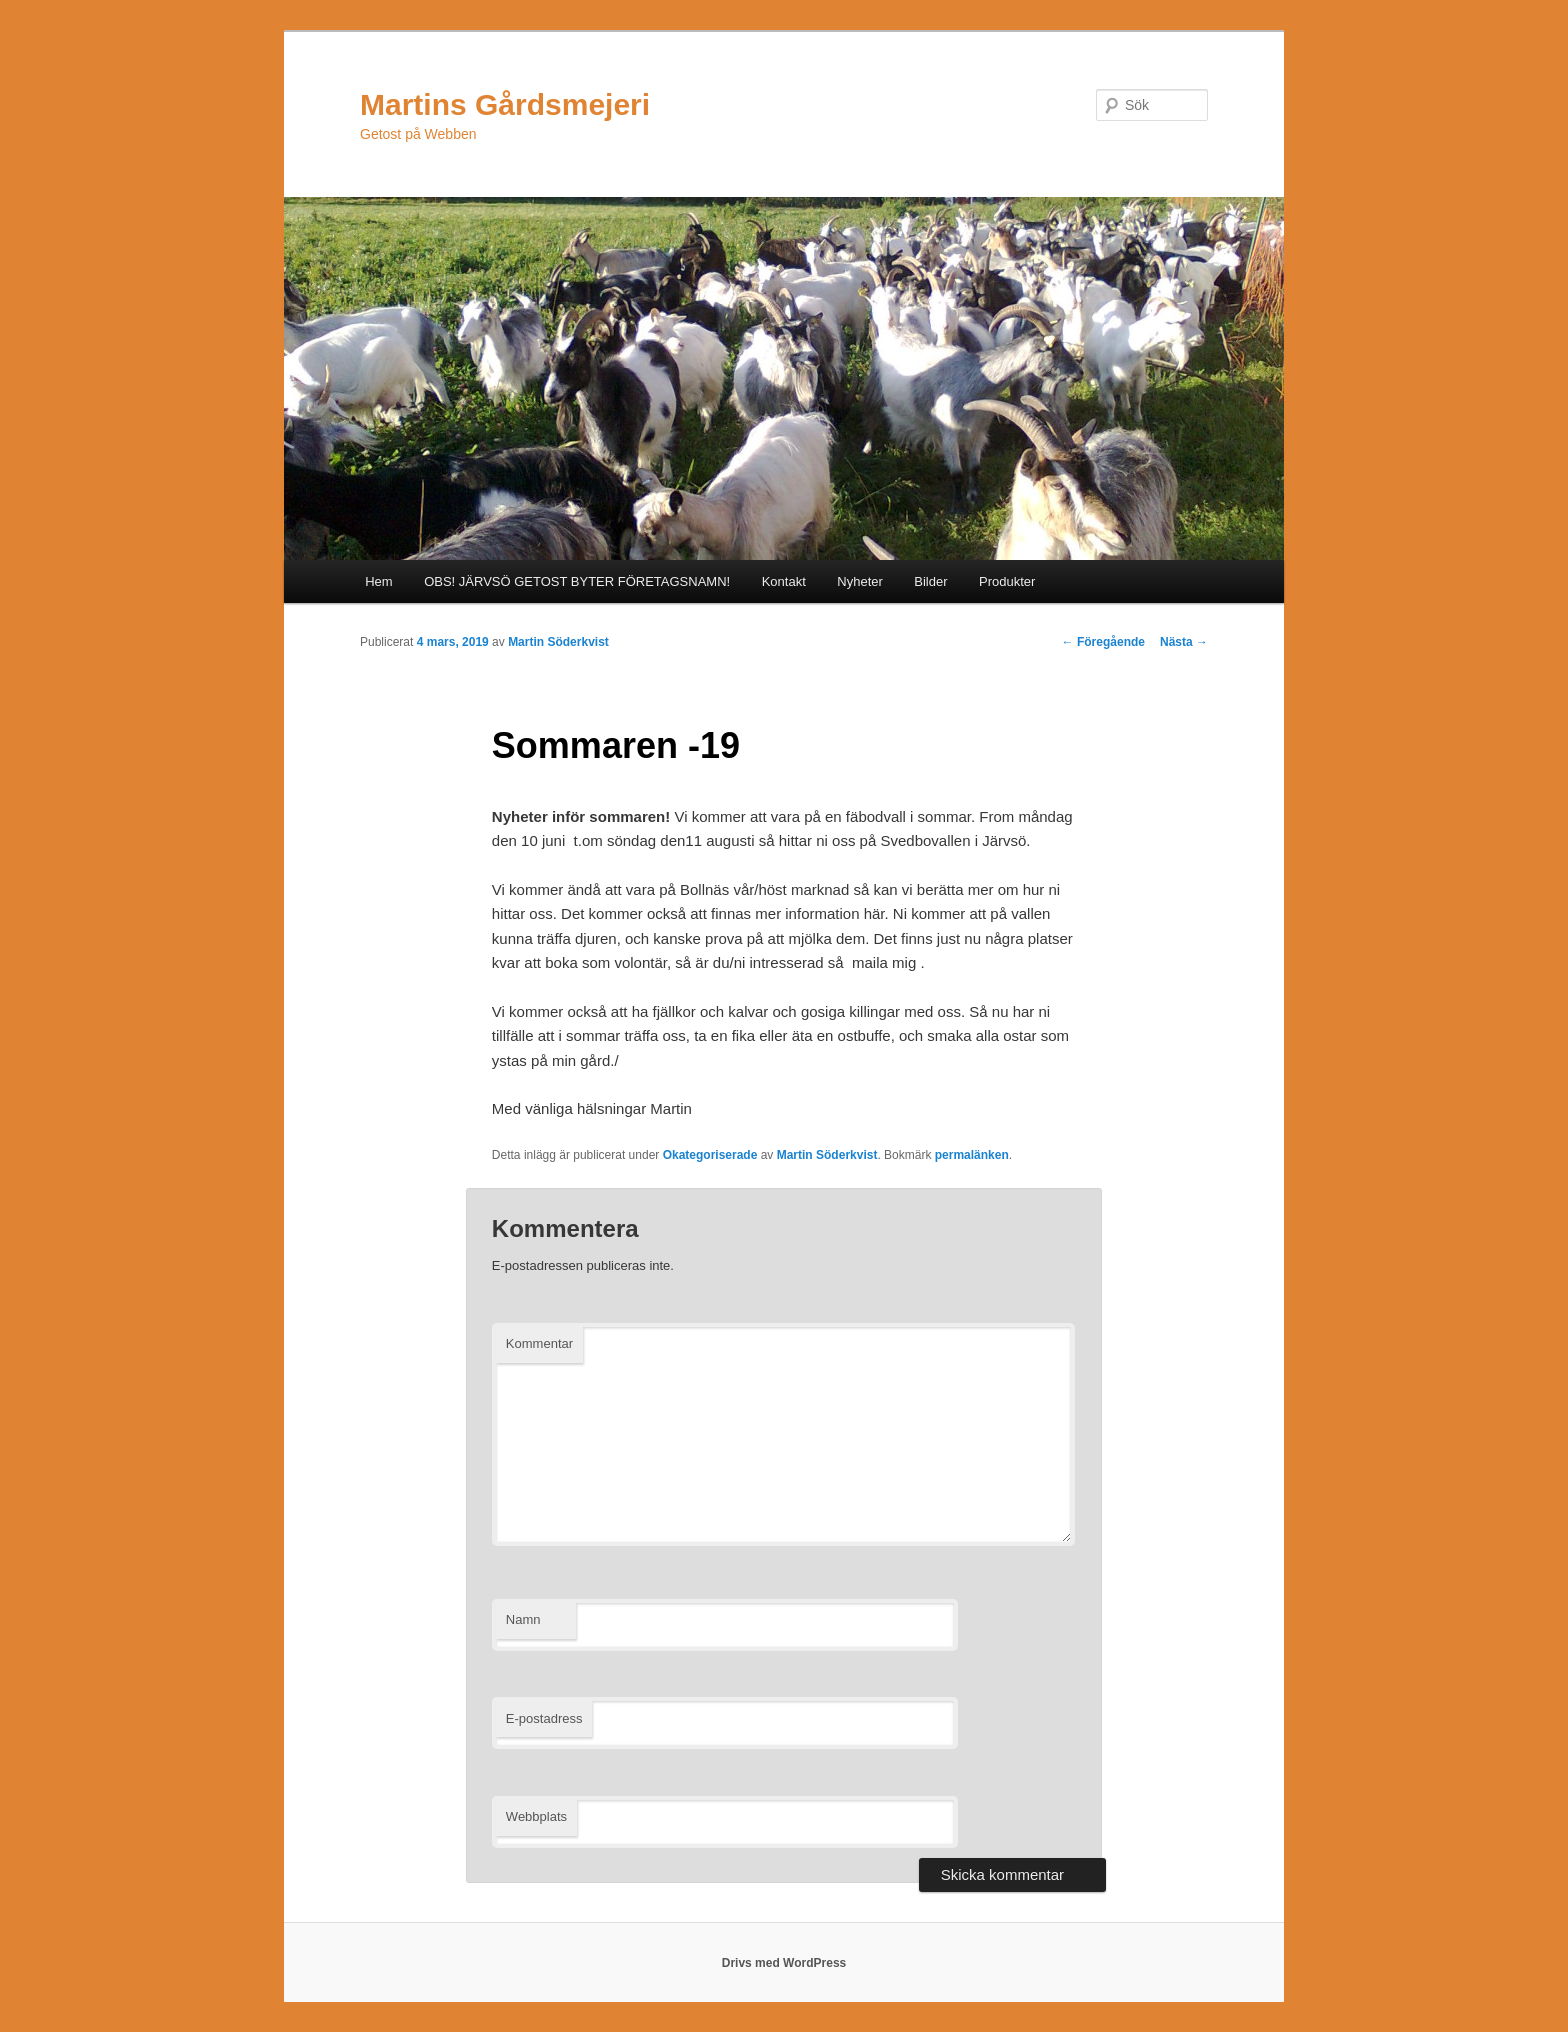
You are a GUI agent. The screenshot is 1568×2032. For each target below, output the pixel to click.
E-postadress (544, 1718)
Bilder (930, 581)
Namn (523, 1619)
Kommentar (539, 1343)
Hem (378, 581)
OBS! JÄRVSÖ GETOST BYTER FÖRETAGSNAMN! (577, 581)
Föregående (1103, 642)
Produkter (1007, 581)
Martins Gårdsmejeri (505, 104)
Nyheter (860, 581)
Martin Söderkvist (558, 642)
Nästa (1184, 642)
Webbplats (536, 1816)
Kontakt (784, 581)
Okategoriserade (710, 1155)
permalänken (972, 1155)
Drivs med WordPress (784, 1963)
